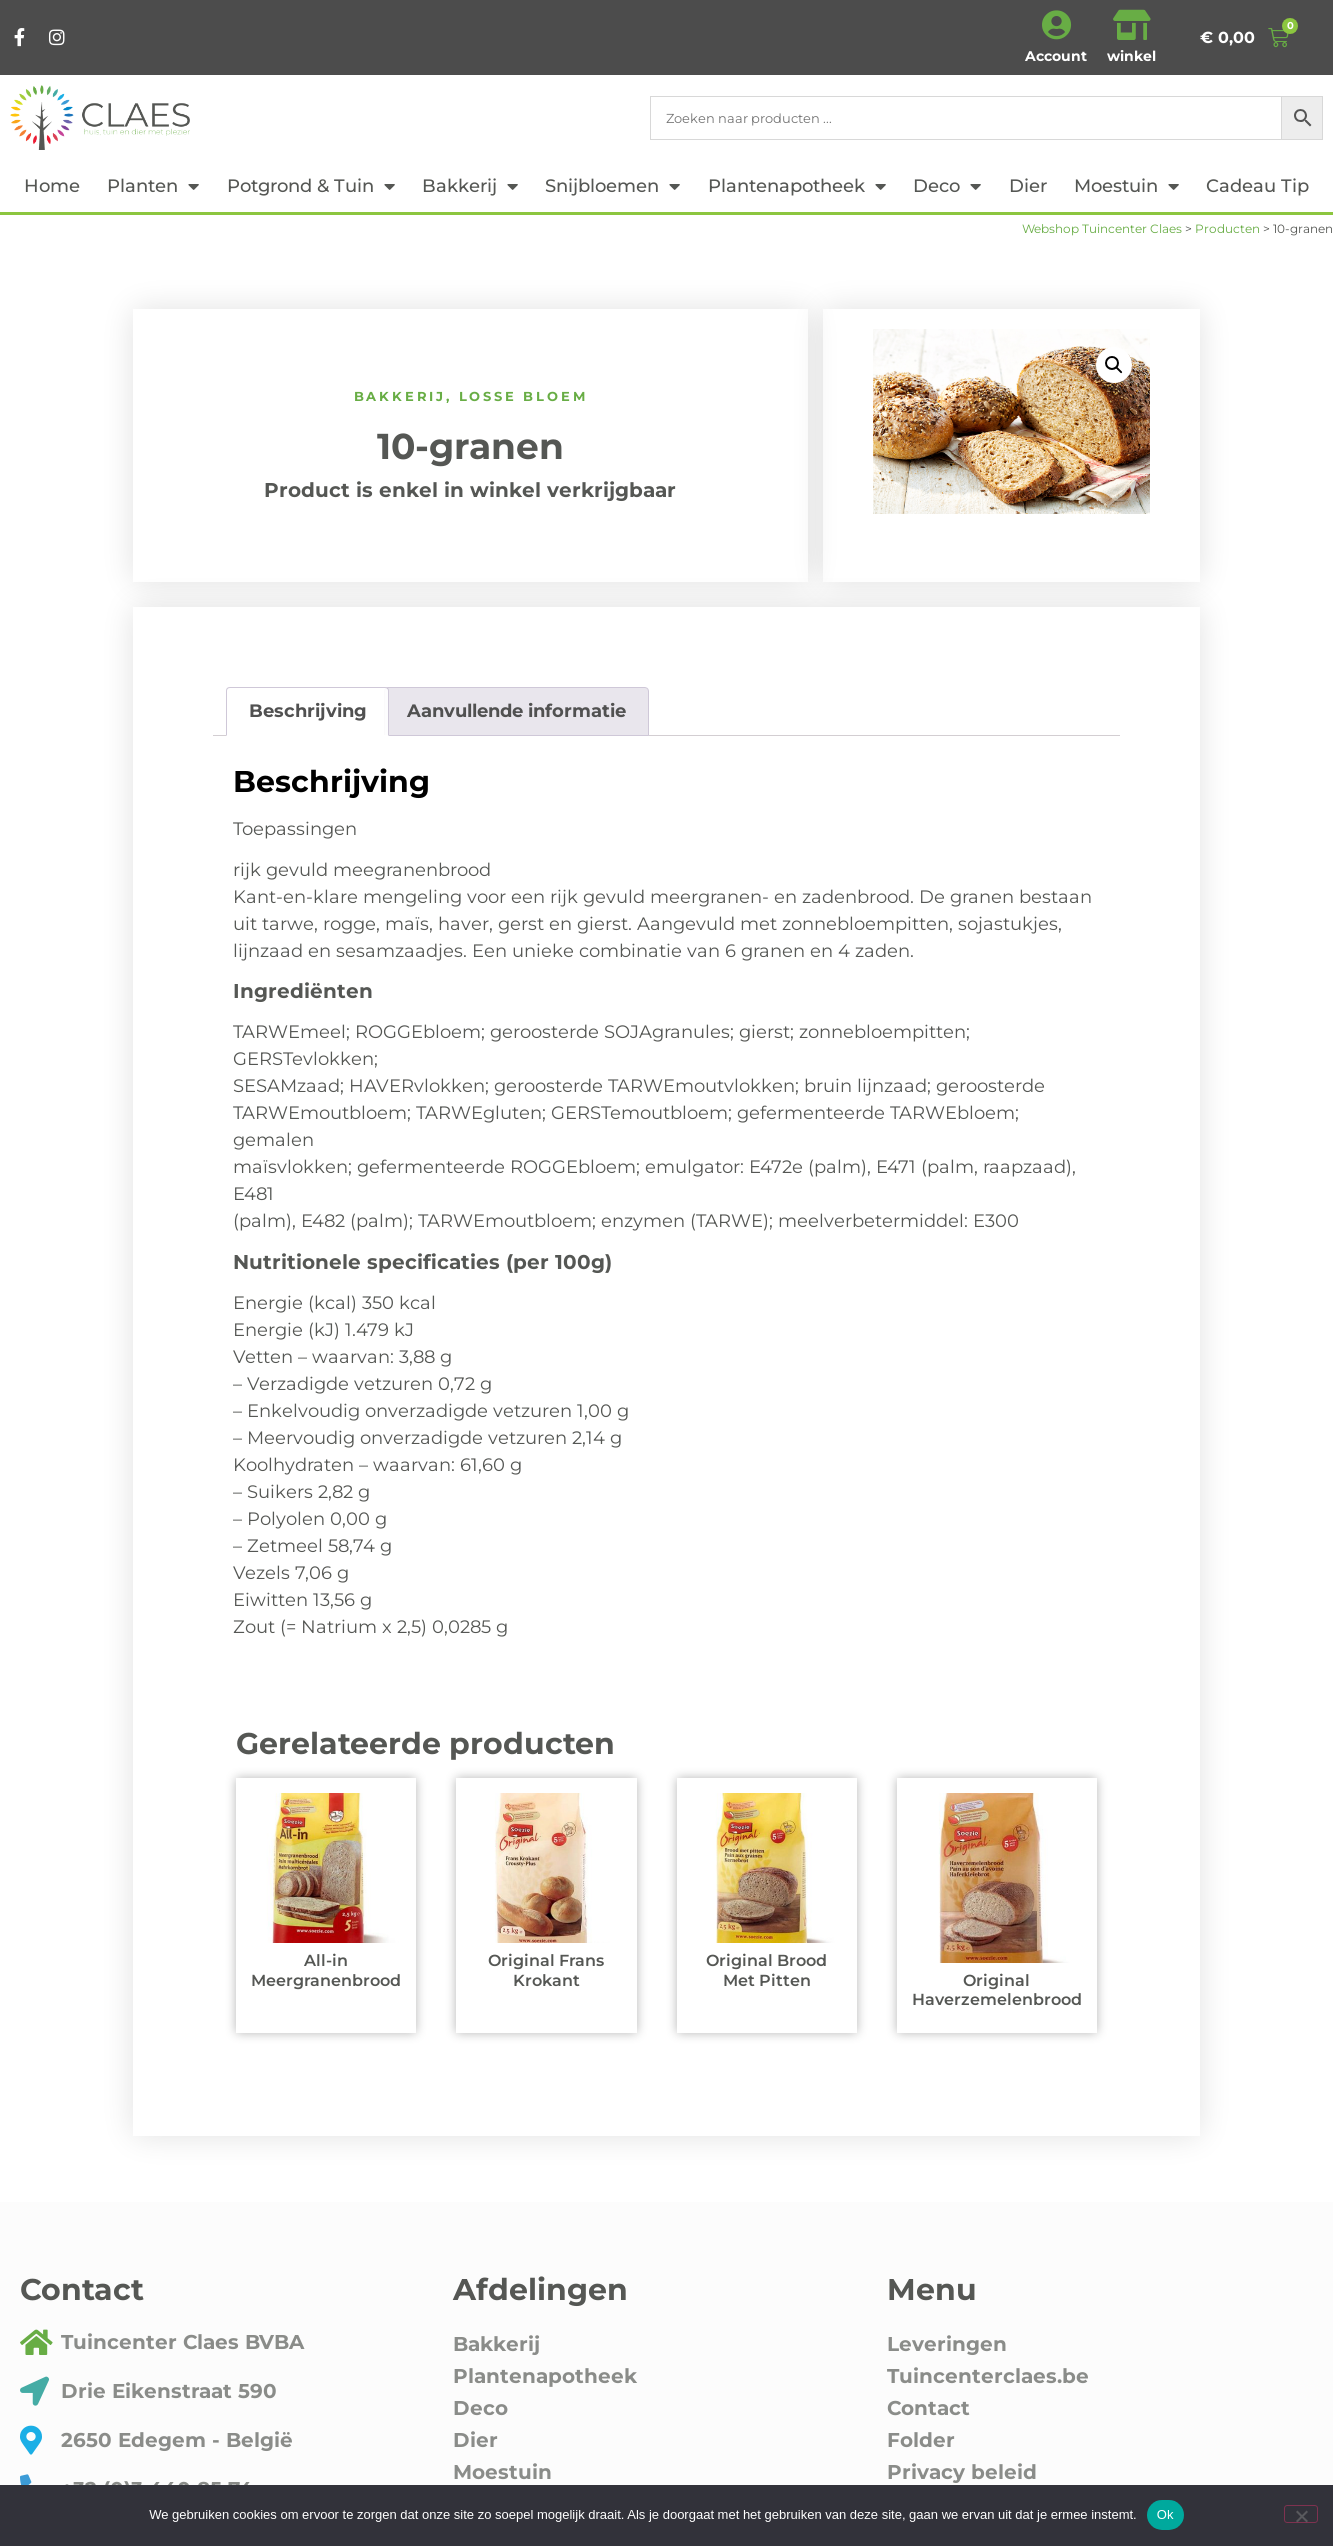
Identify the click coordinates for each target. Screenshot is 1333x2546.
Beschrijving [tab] (308, 711)
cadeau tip (1257, 186)
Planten (153, 186)
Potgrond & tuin (311, 186)
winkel (1131, 56)
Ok (1165, 2514)
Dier (1028, 186)
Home (52, 186)
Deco (947, 186)
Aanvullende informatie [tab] (516, 711)
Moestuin (1126, 186)
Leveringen (947, 2344)
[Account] (1056, 25)
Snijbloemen (612, 186)
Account (1056, 56)
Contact (928, 2408)
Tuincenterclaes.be (988, 2376)
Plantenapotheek (797, 186)
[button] (1114, 365)
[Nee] (1301, 2514)
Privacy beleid (962, 2472)
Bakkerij (470, 186)
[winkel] (1132, 25)
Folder (921, 2440)
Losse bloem (523, 396)
